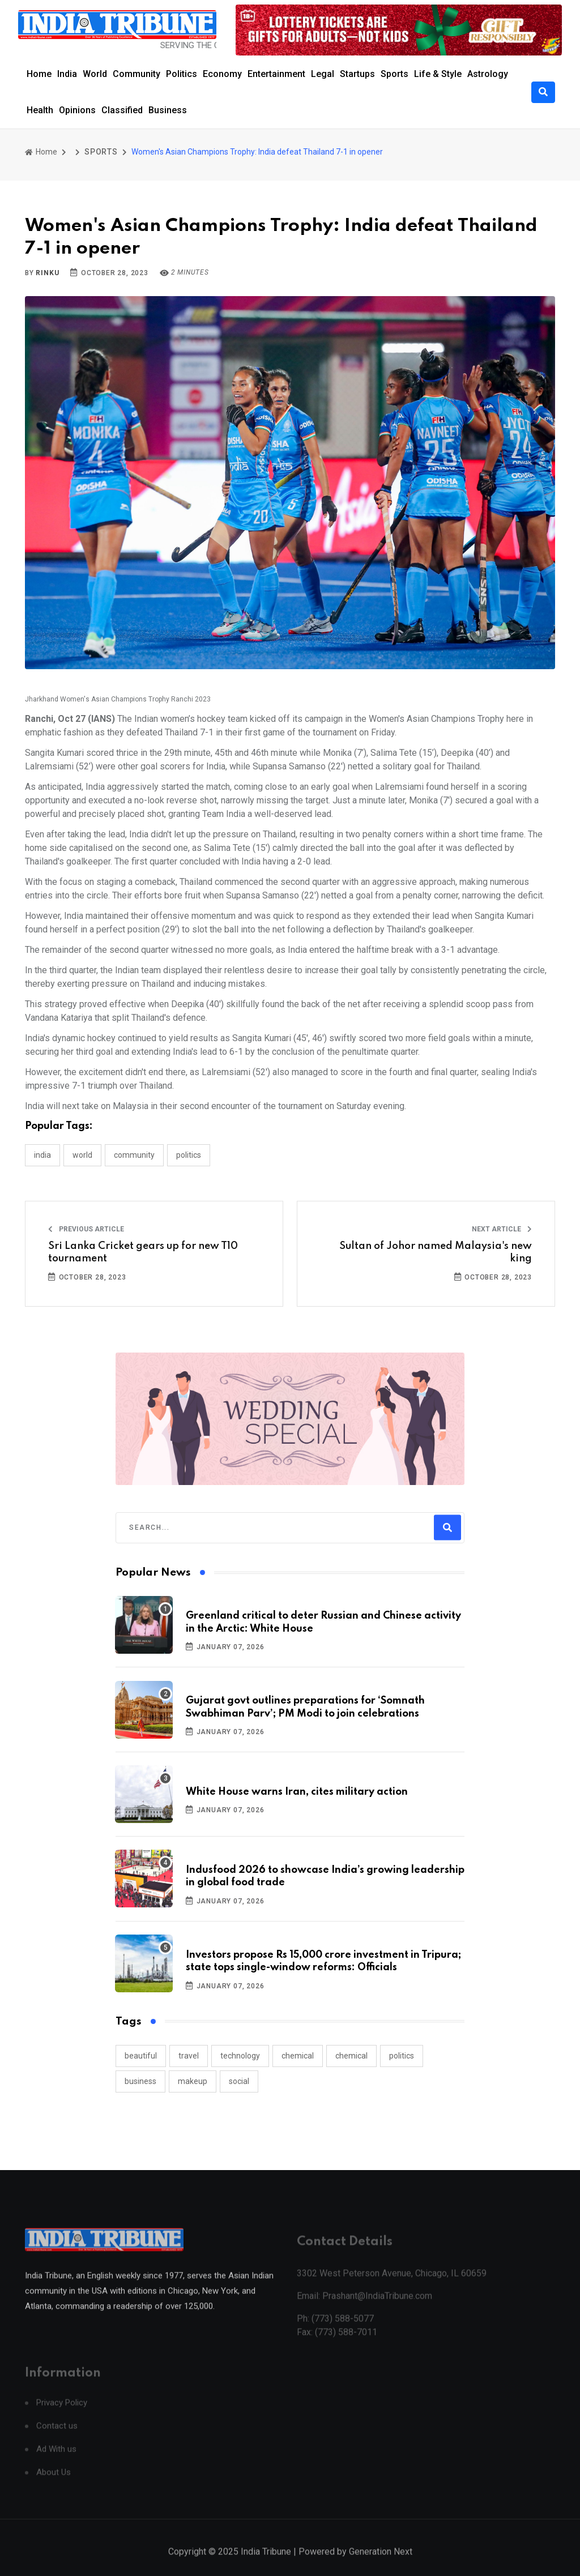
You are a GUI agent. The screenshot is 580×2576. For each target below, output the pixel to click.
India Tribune (266, 2563)
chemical (298, 2055)
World (95, 74)
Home (39, 74)
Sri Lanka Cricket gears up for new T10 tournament (143, 1252)
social (239, 2081)
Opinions (77, 110)
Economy (222, 74)
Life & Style (438, 74)
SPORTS (101, 151)
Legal (322, 74)
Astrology (487, 74)
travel (188, 2055)
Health (40, 110)
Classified (122, 110)
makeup (192, 2081)
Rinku (47, 273)
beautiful (141, 2055)
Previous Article (86, 1229)
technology (240, 2055)
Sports (394, 74)
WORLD (82, 1154)
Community (136, 74)
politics (401, 2055)
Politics (181, 74)
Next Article (502, 1229)
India (67, 74)
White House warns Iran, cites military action (297, 1792)
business (140, 2081)
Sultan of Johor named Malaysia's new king (435, 1252)
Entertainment (276, 74)
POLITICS (188, 1154)
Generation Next (380, 2563)
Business (167, 110)
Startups (357, 74)
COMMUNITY (134, 1154)
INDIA (42, 1154)
